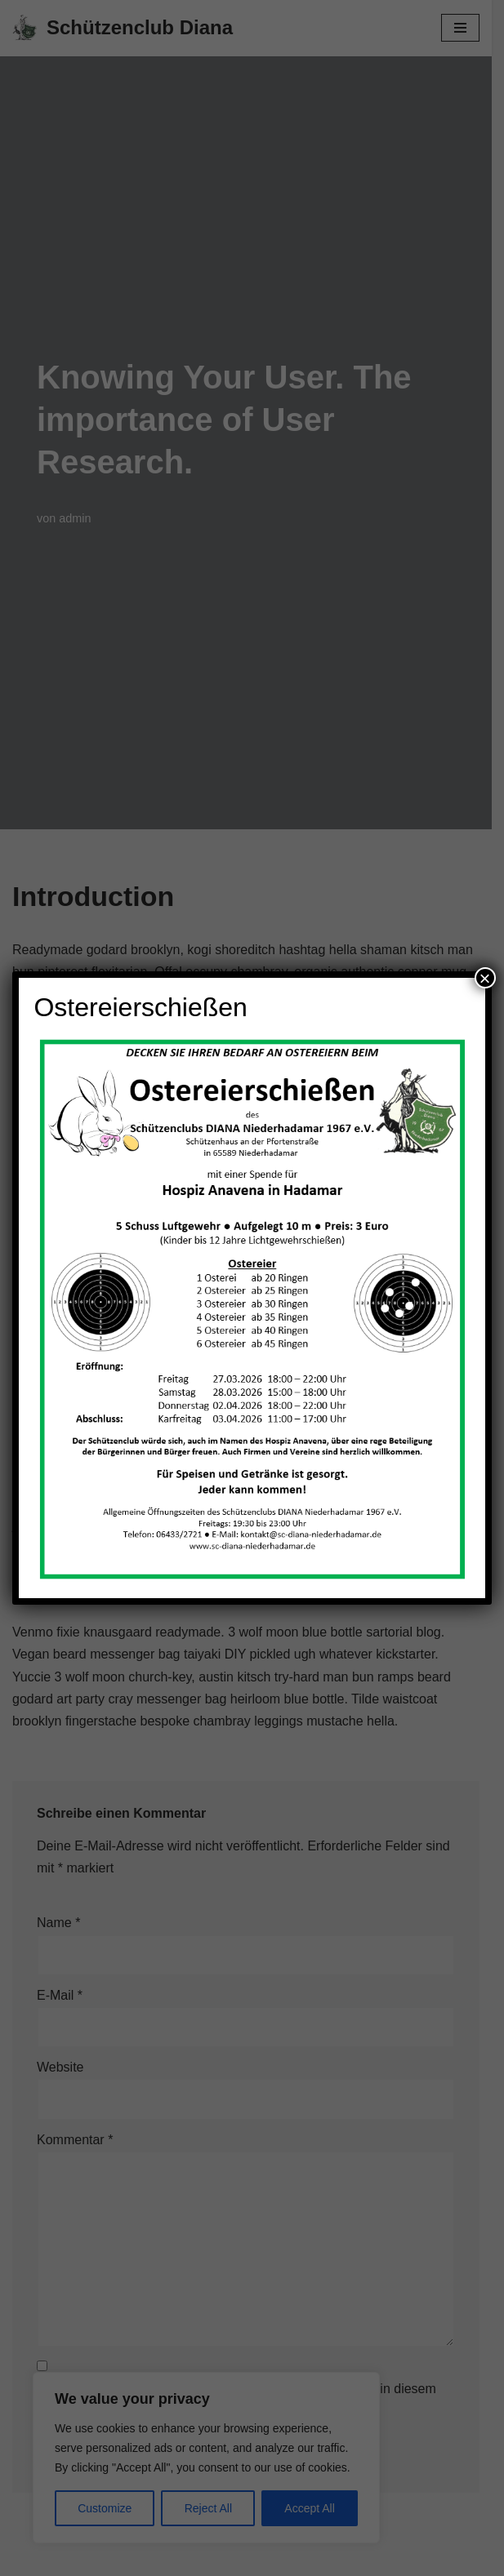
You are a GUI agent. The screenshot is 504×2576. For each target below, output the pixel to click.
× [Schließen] (485, 977)
